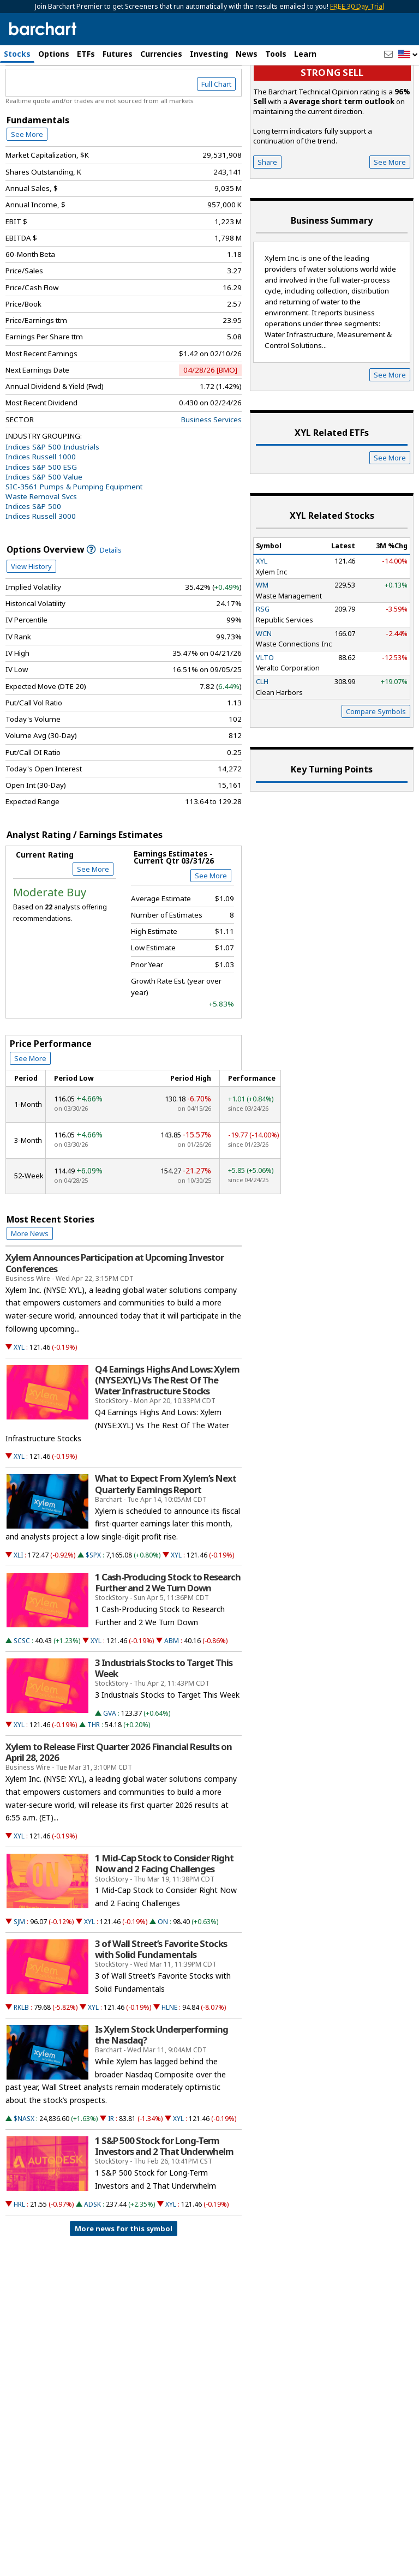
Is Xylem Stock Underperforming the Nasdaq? (161, 2088)
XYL (19, 1400)
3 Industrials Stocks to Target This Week (163, 1721)
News (247, 54)
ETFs (86, 54)
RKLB (21, 2060)
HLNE (169, 2060)
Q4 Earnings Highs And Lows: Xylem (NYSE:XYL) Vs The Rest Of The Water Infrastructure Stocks (167, 1433)
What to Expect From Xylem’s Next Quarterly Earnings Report (165, 1537)
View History (31, 619)
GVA (109, 1766)
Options (53, 54)
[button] (408, 55)
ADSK (92, 2257)
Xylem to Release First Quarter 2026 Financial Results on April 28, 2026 (118, 1805)
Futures (118, 54)
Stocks (17, 54)
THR (93, 1777)
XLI (18, 1608)
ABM (171, 1693)
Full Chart (216, 137)
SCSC (22, 1693)
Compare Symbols (376, 764)
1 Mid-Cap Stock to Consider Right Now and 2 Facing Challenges (164, 1916)
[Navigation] (99, 106)
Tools (275, 54)
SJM (19, 1974)
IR (111, 2171)
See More (27, 187)
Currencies (161, 54)
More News (30, 1286)
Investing (209, 54)
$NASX (24, 2171)
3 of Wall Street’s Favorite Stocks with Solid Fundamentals (161, 2002)
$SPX (93, 1608)
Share (267, 215)
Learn (305, 54)
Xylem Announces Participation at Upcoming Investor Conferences (114, 1316)
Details (104, 603)
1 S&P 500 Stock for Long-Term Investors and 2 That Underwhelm (164, 2199)
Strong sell (332, 125)
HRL (19, 2257)
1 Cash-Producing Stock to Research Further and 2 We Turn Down (168, 1635)
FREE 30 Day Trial (357, 6)
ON (163, 1974)
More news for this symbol (123, 2281)
